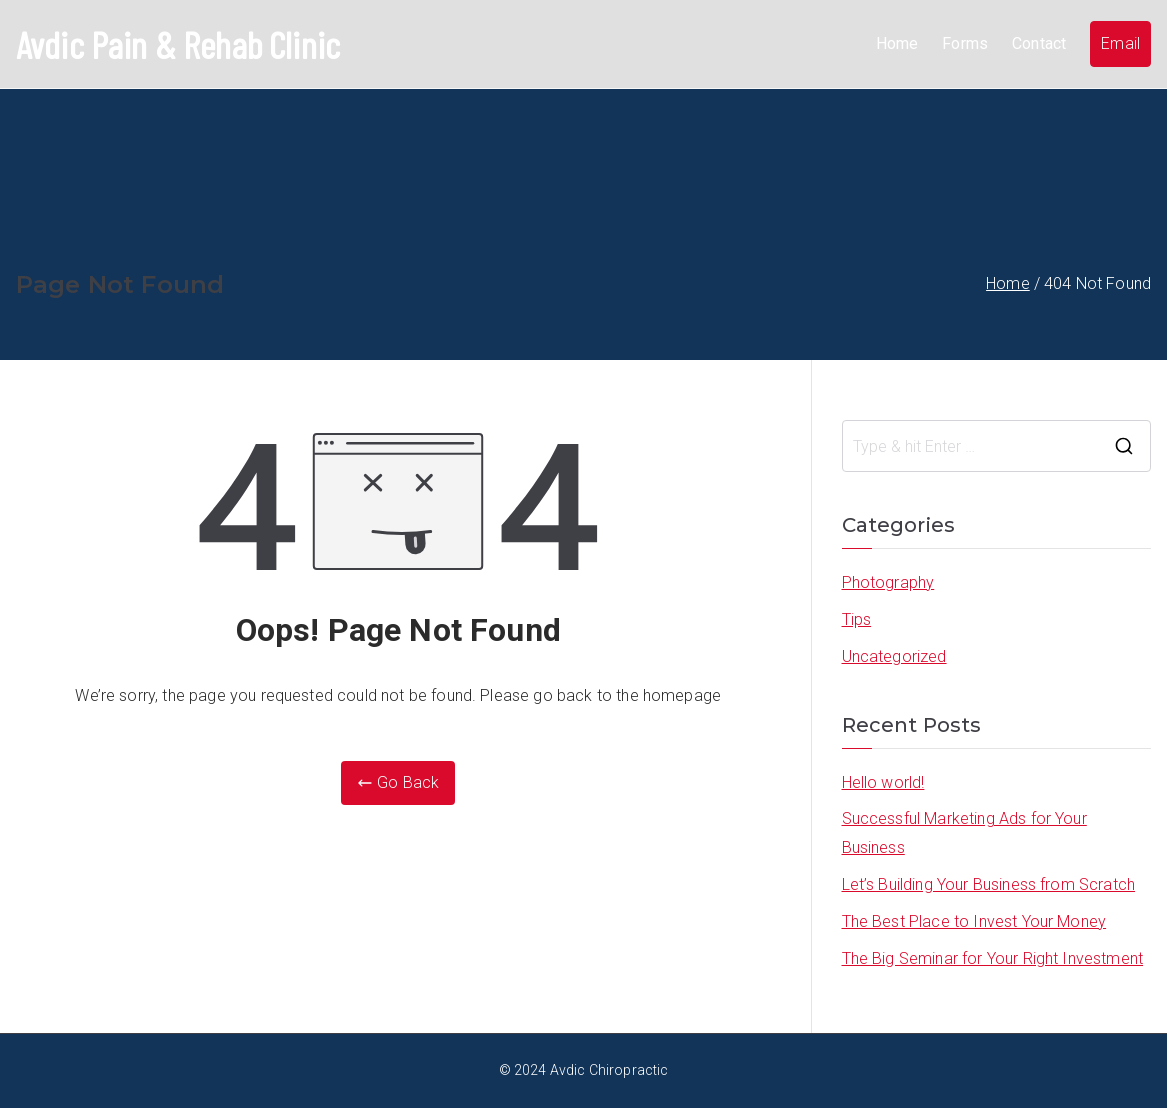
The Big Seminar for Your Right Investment (993, 958)
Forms (965, 43)
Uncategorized (894, 656)
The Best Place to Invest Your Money (974, 921)
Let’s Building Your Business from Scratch (989, 884)
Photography (888, 582)
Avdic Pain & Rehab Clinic (178, 44)
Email (1120, 43)
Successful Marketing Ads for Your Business (964, 833)
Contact (1039, 43)
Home (897, 43)
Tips (857, 619)
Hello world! (883, 782)
